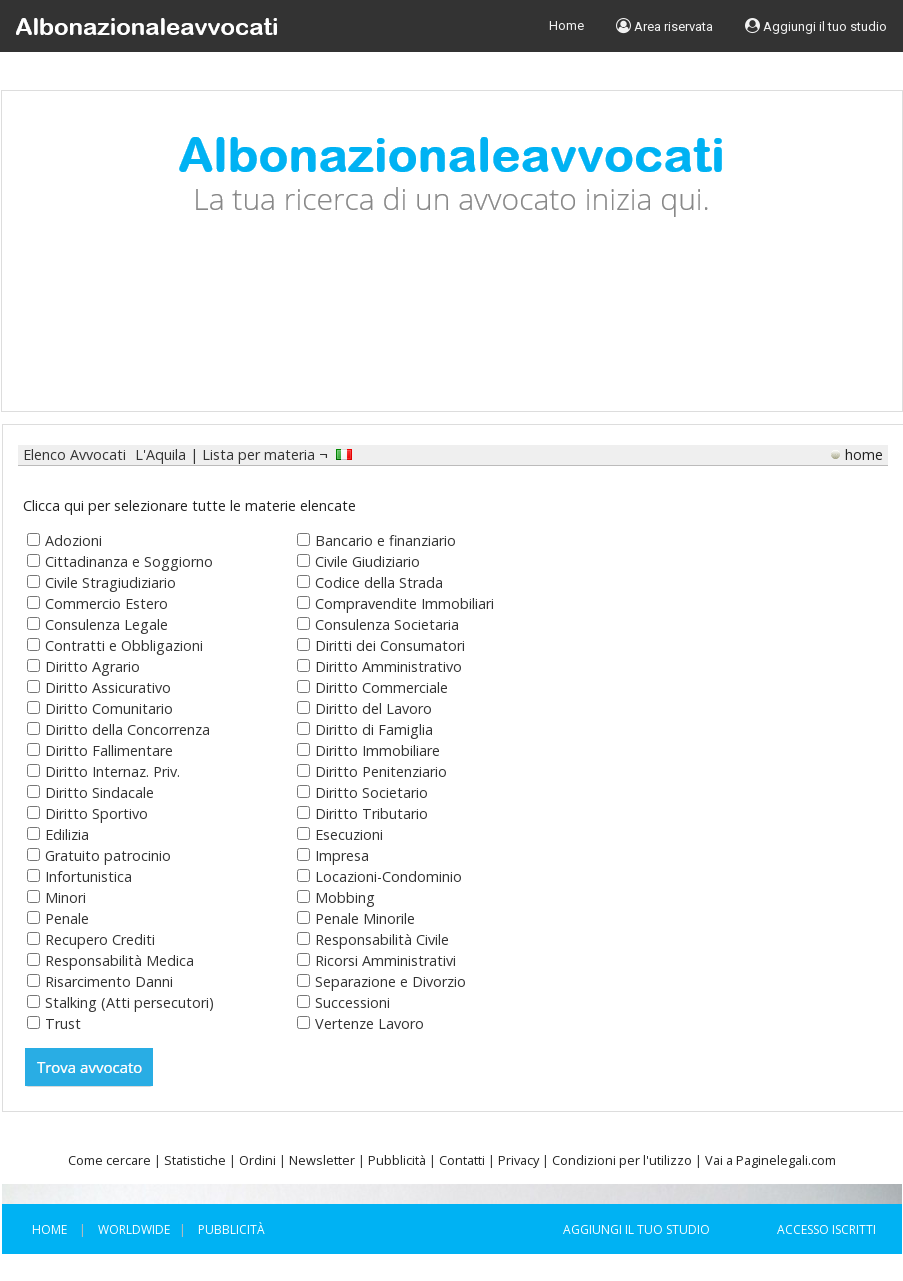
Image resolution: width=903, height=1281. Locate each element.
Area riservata (664, 26)
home (864, 454)
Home (566, 25)
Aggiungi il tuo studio (816, 26)
